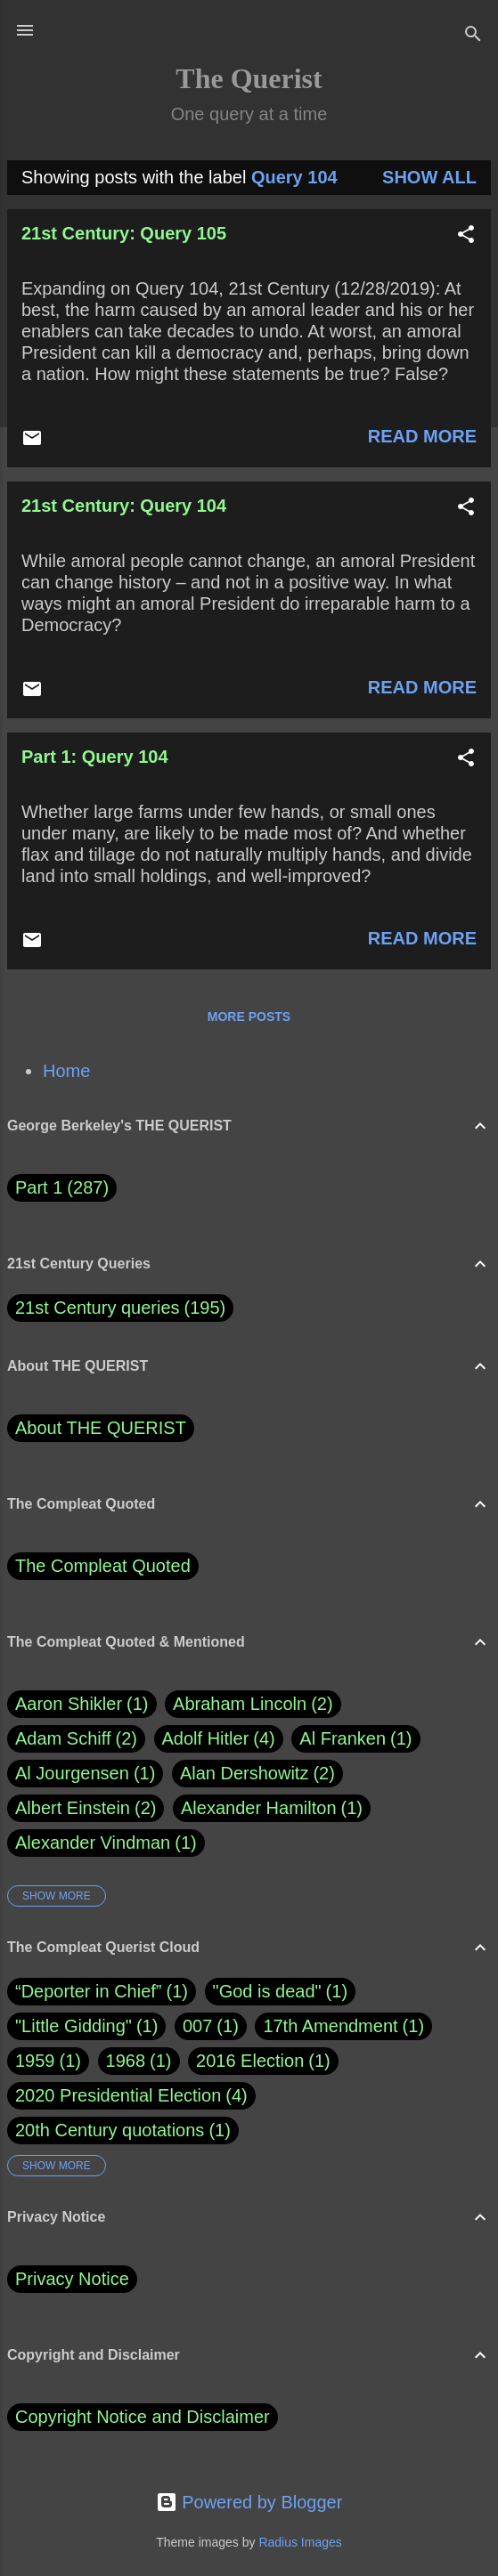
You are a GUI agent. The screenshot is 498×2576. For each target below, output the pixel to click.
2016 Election (250, 2060)
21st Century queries (97, 1307)
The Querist (249, 78)
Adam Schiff (76, 1739)
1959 (35, 2060)
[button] (466, 236)
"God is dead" (267, 1991)
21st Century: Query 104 (123, 505)
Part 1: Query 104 (94, 756)
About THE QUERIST (100, 1428)
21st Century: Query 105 (123, 233)
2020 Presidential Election (118, 2095)
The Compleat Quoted (103, 1566)
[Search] (473, 36)
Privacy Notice (72, 2278)
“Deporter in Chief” (88, 1991)
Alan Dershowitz (257, 1773)
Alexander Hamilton (272, 1808)
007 (197, 2026)
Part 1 (62, 1188)
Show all (429, 177)
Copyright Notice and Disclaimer (142, 2416)
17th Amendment (330, 2026)
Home (66, 1071)
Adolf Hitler (218, 1739)
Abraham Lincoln (253, 1704)
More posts (249, 1016)
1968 (126, 2060)
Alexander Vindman (106, 1843)
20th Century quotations (109, 2130)
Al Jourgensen (85, 1773)
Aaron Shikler (82, 1704)
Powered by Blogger (249, 2502)
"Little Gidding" (73, 2026)
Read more (422, 436)
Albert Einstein (85, 1808)
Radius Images (299, 2542)
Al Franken (355, 1739)
